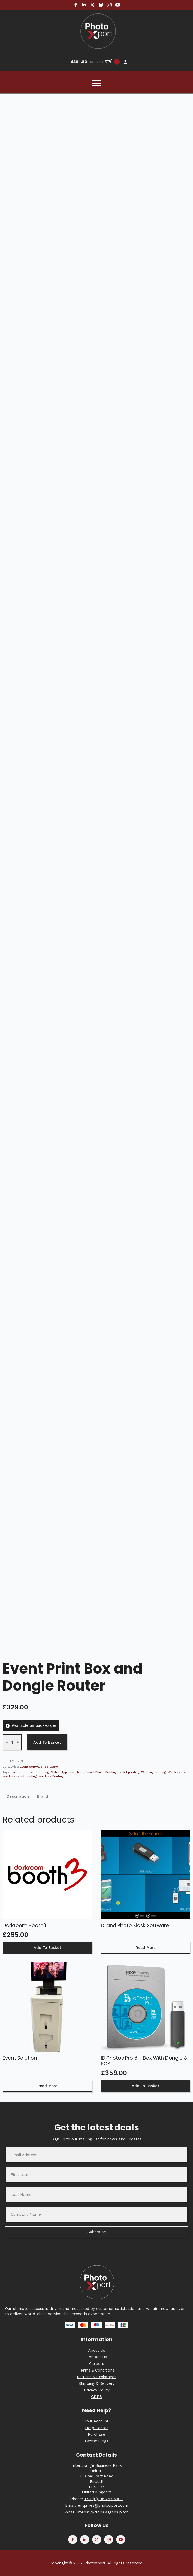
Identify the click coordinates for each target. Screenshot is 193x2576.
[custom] (101, 5)
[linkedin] (84, 5)
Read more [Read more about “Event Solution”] (47, 2086)
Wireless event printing (20, 1776)
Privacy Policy (97, 2390)
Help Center (96, 2428)
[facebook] (75, 5)
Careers (96, 2363)
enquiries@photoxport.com (103, 2505)
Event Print (19, 1772)
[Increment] (17, 1742)
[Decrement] (6, 1742)
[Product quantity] (12, 1742)
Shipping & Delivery (97, 2383)
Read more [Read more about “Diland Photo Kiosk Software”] (146, 1947)
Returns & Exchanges (96, 2377)
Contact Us (96, 2357)
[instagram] (109, 5)
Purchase (96, 2434)
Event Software (31, 1767)
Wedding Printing (153, 1772)
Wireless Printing (51, 1776)
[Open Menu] (96, 83)
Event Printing (39, 1772)
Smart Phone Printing (101, 1772)
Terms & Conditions (96, 2370)
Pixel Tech (76, 1772)
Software (51, 1767)
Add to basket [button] (47, 1947)
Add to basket (47, 1742)
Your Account (96, 2421)
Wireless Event (179, 1772)
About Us (96, 2350)
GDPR (96, 2396)
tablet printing (128, 1772)
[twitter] (92, 5)
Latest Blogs (96, 2441)
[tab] (18, 1796)
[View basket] (95, 62)
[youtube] (117, 5)
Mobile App (59, 1772)
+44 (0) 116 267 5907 (103, 2499)
